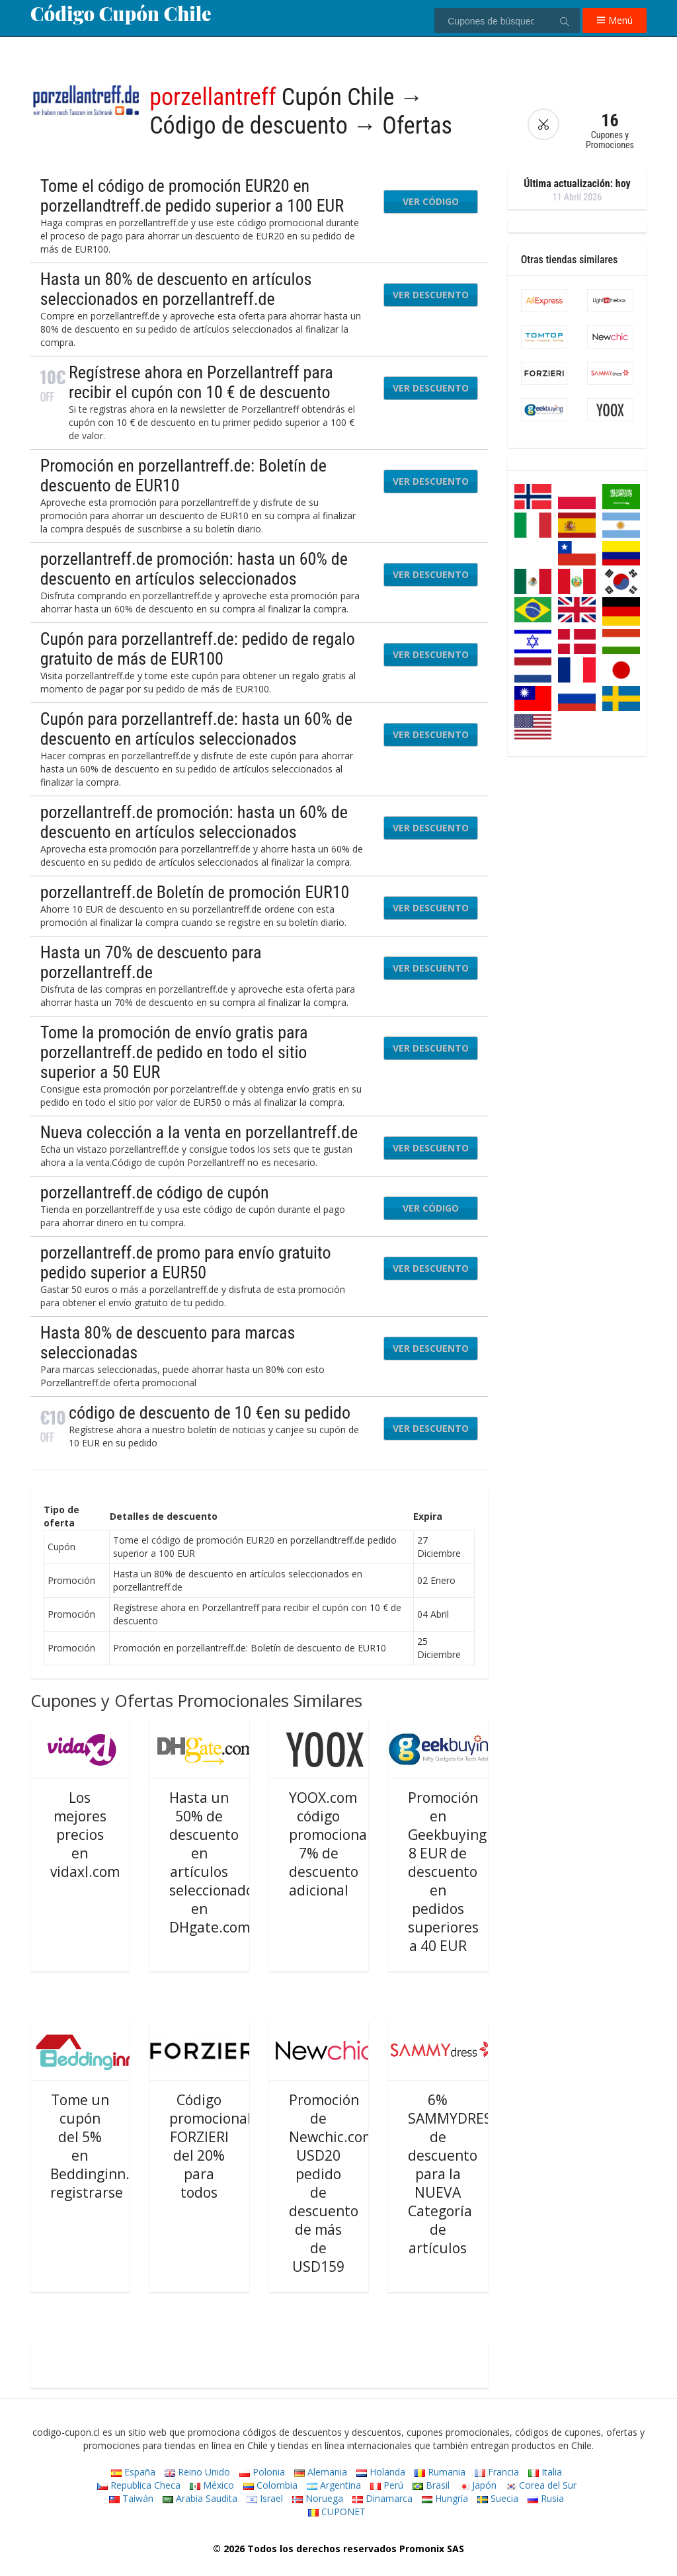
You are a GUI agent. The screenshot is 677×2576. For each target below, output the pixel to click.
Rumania (440, 2472)
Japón (478, 2485)
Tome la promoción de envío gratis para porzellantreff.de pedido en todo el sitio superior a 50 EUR (174, 1052)
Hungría (445, 2498)
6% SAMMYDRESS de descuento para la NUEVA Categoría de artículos (454, 2174)
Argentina (334, 2485)
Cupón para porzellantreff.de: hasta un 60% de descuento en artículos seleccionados (196, 729)
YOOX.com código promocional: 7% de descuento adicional (332, 1843)
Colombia (270, 2485)
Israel (265, 2498)
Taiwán (131, 2498)
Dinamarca (382, 2498)
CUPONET (337, 2511)
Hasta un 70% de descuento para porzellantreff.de (151, 962)
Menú (614, 20)
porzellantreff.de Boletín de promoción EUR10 (195, 892)
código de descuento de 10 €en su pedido (209, 1413)
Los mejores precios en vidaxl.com (85, 1834)
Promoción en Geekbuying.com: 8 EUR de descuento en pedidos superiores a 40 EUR (465, 1871)
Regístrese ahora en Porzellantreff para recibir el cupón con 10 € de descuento (201, 382)
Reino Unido (197, 2472)
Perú (386, 2485)
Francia (497, 2472)
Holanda (380, 2472)
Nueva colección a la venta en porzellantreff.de (199, 1132)
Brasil (431, 2485)
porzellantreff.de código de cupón (154, 1192)
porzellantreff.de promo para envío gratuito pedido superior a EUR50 (185, 1262)
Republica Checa (138, 2485)
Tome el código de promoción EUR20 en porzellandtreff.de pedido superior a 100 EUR (192, 196)
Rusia (546, 2498)
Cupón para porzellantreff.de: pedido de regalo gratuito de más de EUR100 (197, 649)
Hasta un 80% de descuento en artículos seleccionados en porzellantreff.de (176, 289)
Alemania (320, 2472)
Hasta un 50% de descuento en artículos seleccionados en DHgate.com (214, 1862)
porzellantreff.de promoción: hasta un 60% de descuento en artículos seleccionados (194, 569)
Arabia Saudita (200, 2498)
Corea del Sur (541, 2485)
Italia (545, 2472)
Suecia (497, 2498)
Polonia (262, 2472)
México (212, 2485)
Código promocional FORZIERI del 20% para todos (210, 2146)
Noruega (317, 2498)
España (133, 2472)
